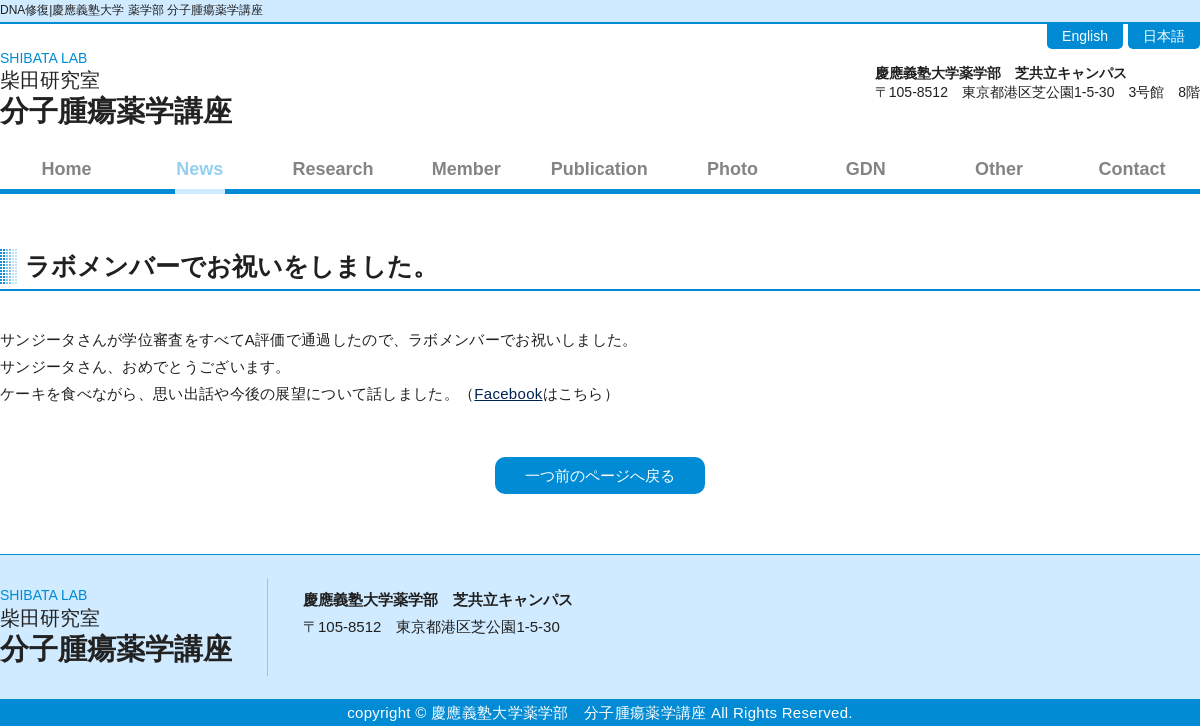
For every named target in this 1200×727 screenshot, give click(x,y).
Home (67, 168)
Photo (732, 168)
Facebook (508, 394)
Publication (599, 168)
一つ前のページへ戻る (600, 476)
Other (999, 168)
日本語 (1164, 36)
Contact (1132, 168)
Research (332, 168)
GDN (866, 168)
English (1085, 36)
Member (466, 168)
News (199, 168)
